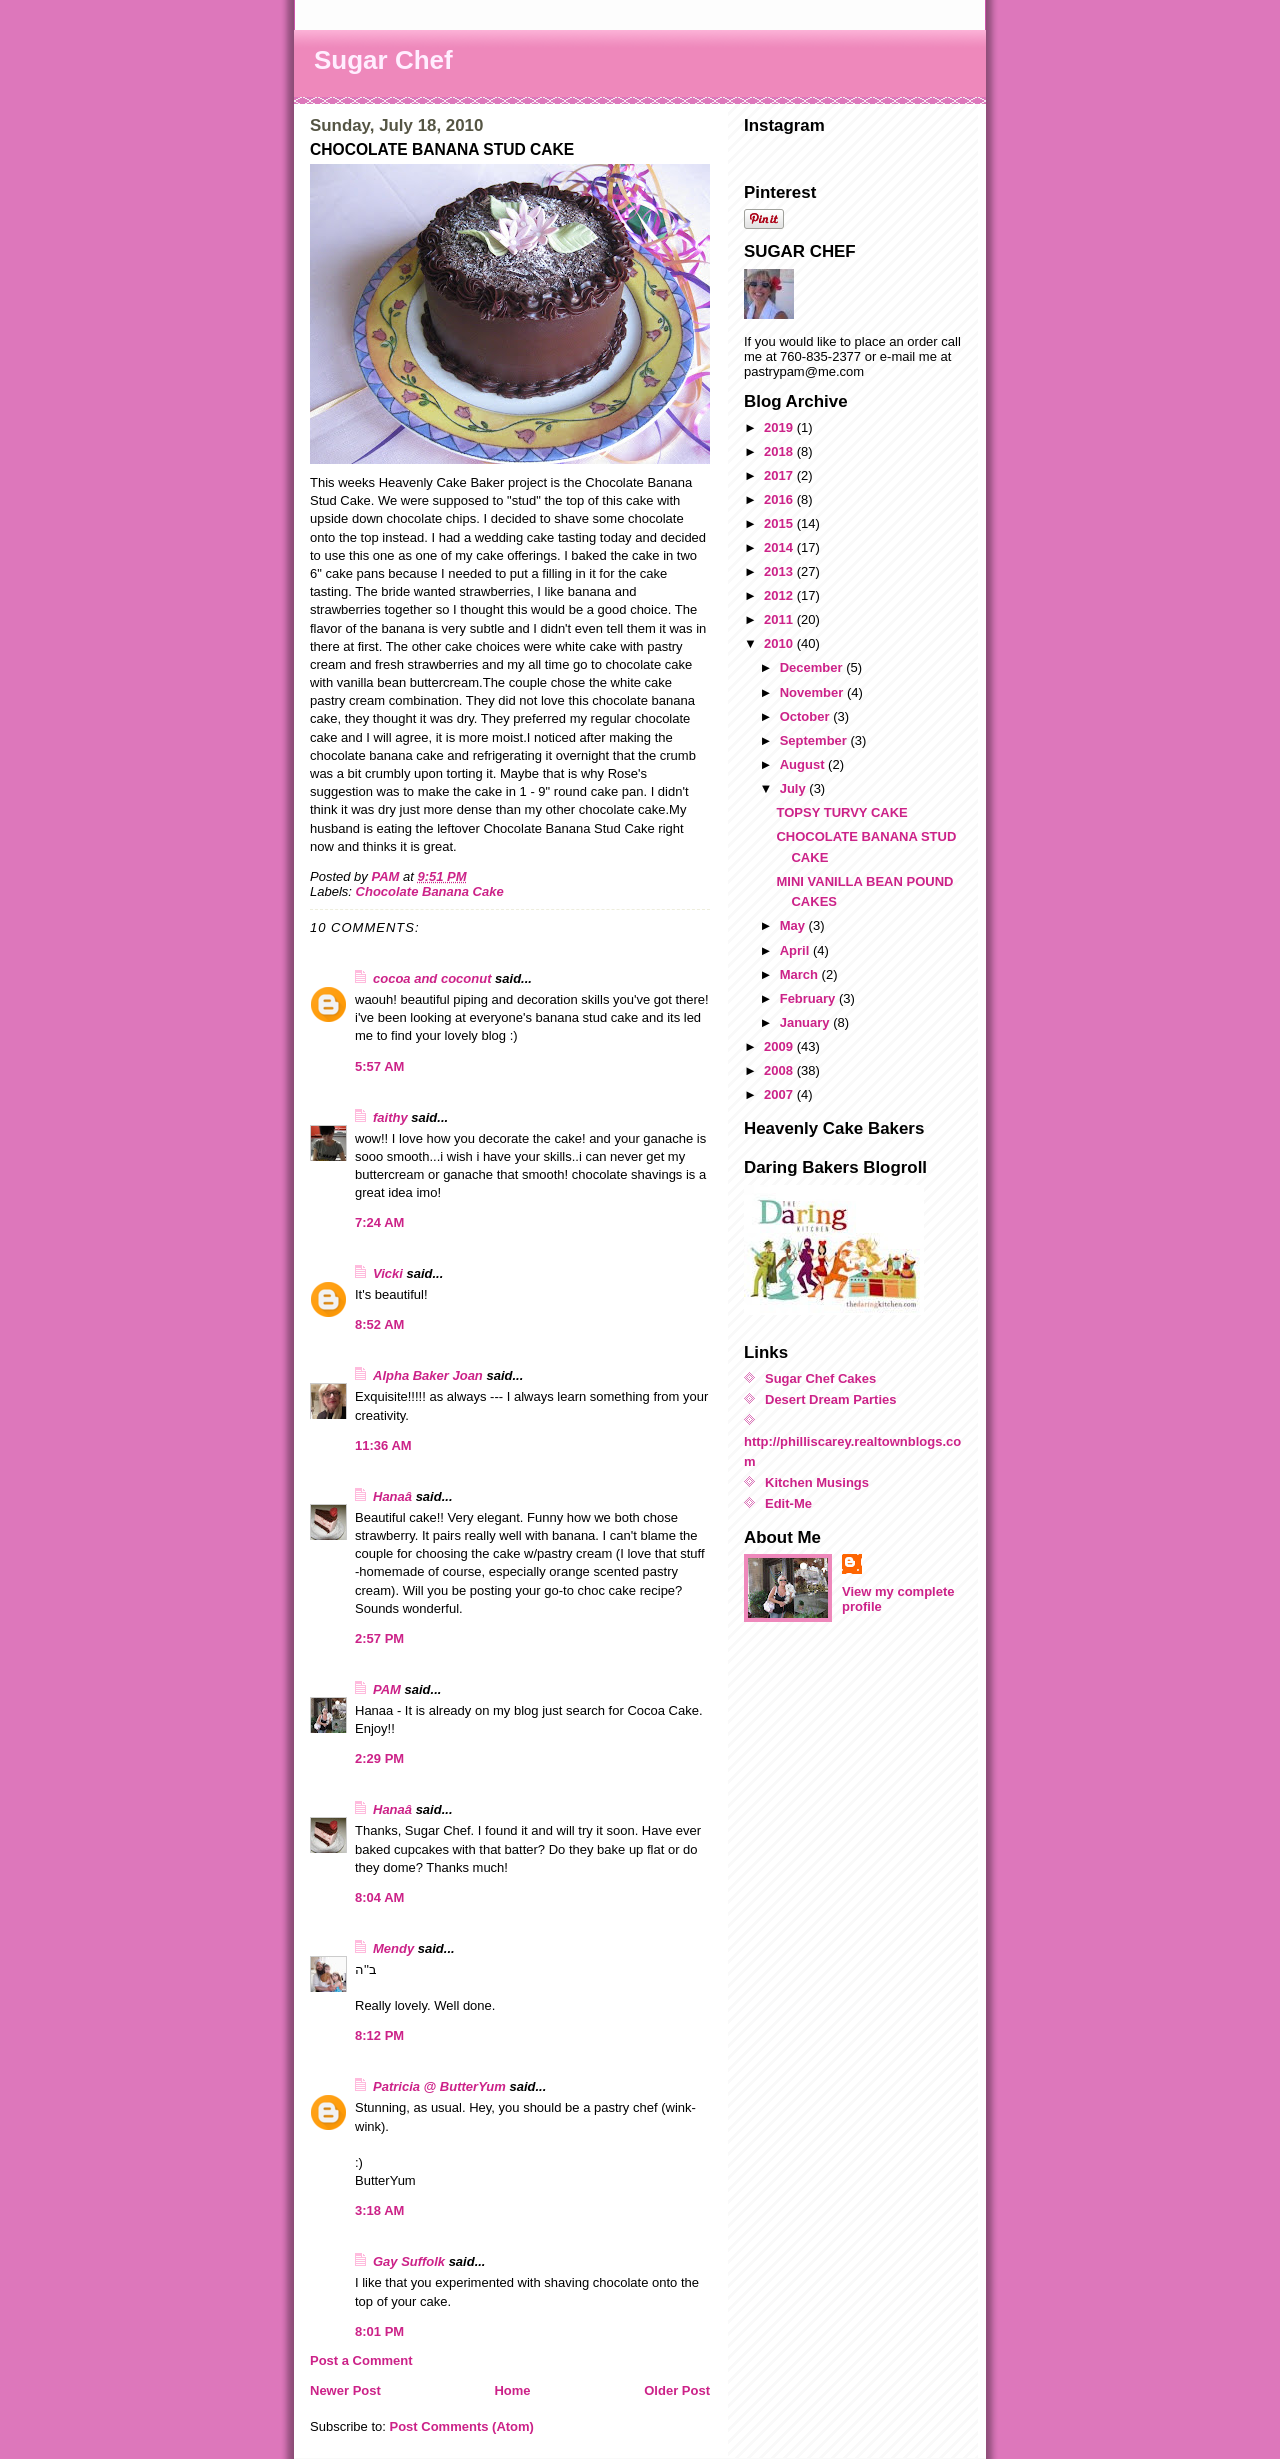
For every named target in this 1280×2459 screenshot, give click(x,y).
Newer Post (345, 2390)
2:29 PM (379, 1758)
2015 (780, 523)
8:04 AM (379, 1897)
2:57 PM (379, 1638)
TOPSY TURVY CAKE (841, 812)
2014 (780, 547)
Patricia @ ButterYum (439, 2086)
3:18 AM (379, 2210)
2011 (780, 619)
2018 (780, 451)
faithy (390, 1117)
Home (512, 2390)
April (796, 950)
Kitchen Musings (817, 1482)
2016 (780, 499)
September (815, 740)
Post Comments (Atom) (462, 2426)
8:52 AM (379, 1324)
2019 (780, 427)
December (813, 667)
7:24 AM (379, 1222)
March (801, 974)
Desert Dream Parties (831, 1399)
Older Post (677, 2390)
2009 (780, 1046)
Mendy (393, 1948)
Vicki (388, 1273)
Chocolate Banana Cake (430, 891)
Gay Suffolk (409, 2261)
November (813, 692)
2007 (780, 1094)
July (795, 788)
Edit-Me (788, 1503)
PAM (387, 1689)
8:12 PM (379, 2035)
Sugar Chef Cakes (820, 1378)
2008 (780, 1070)
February (809, 998)
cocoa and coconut (434, 978)
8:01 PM (379, 2331)
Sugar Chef (383, 60)
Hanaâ (392, 1496)
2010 (780, 643)
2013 (780, 571)
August (804, 764)
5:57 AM (379, 1066)
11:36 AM (383, 1445)
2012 (780, 595)
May (794, 925)
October (806, 716)
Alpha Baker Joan (428, 1375)
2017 (780, 475)
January (806, 1022)
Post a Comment (361, 2360)
